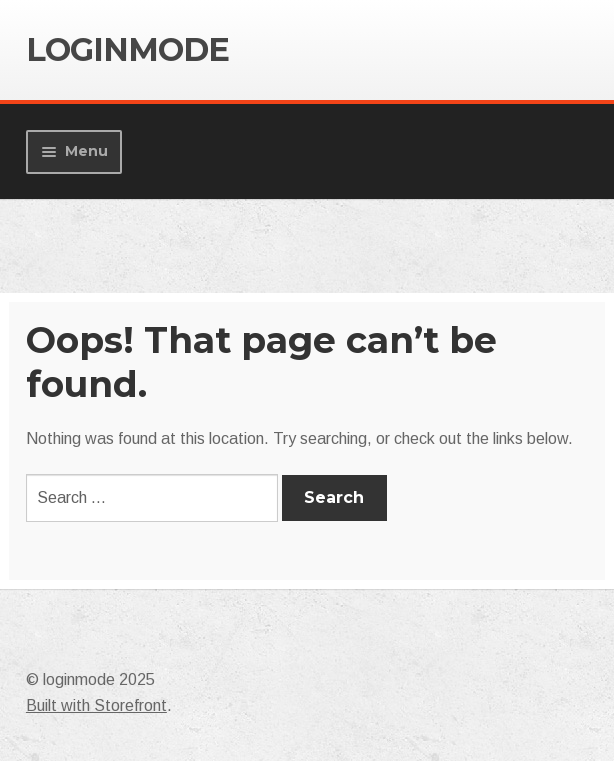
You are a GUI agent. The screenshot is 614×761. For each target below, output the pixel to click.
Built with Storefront (96, 705)
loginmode (127, 49)
